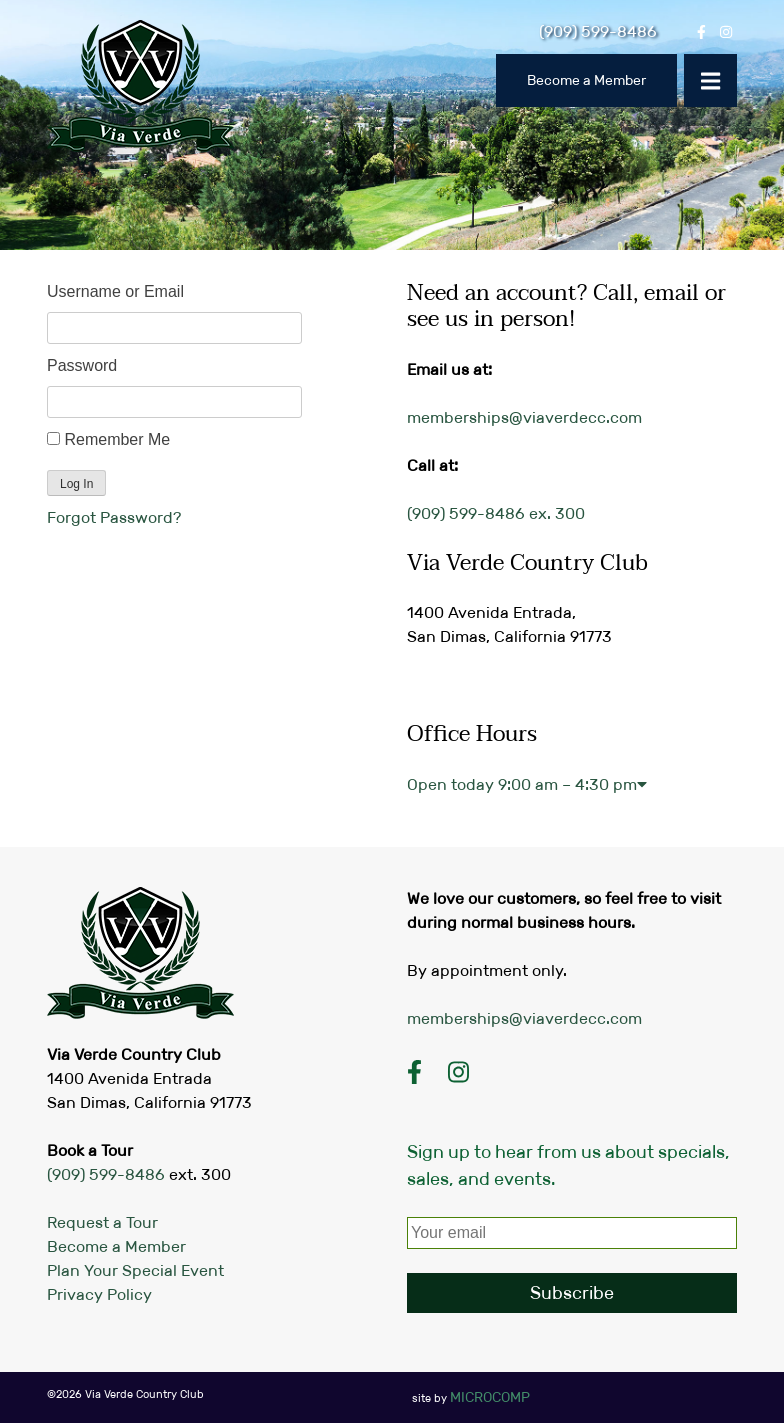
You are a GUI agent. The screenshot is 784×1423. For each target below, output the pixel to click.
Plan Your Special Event (135, 1270)
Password (82, 365)
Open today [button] (527, 784)
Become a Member (586, 80)
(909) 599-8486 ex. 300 (496, 513)
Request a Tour (102, 1222)
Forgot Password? (114, 517)
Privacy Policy (99, 1294)
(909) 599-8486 (106, 1174)
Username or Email (115, 291)
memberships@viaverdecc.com (524, 417)
